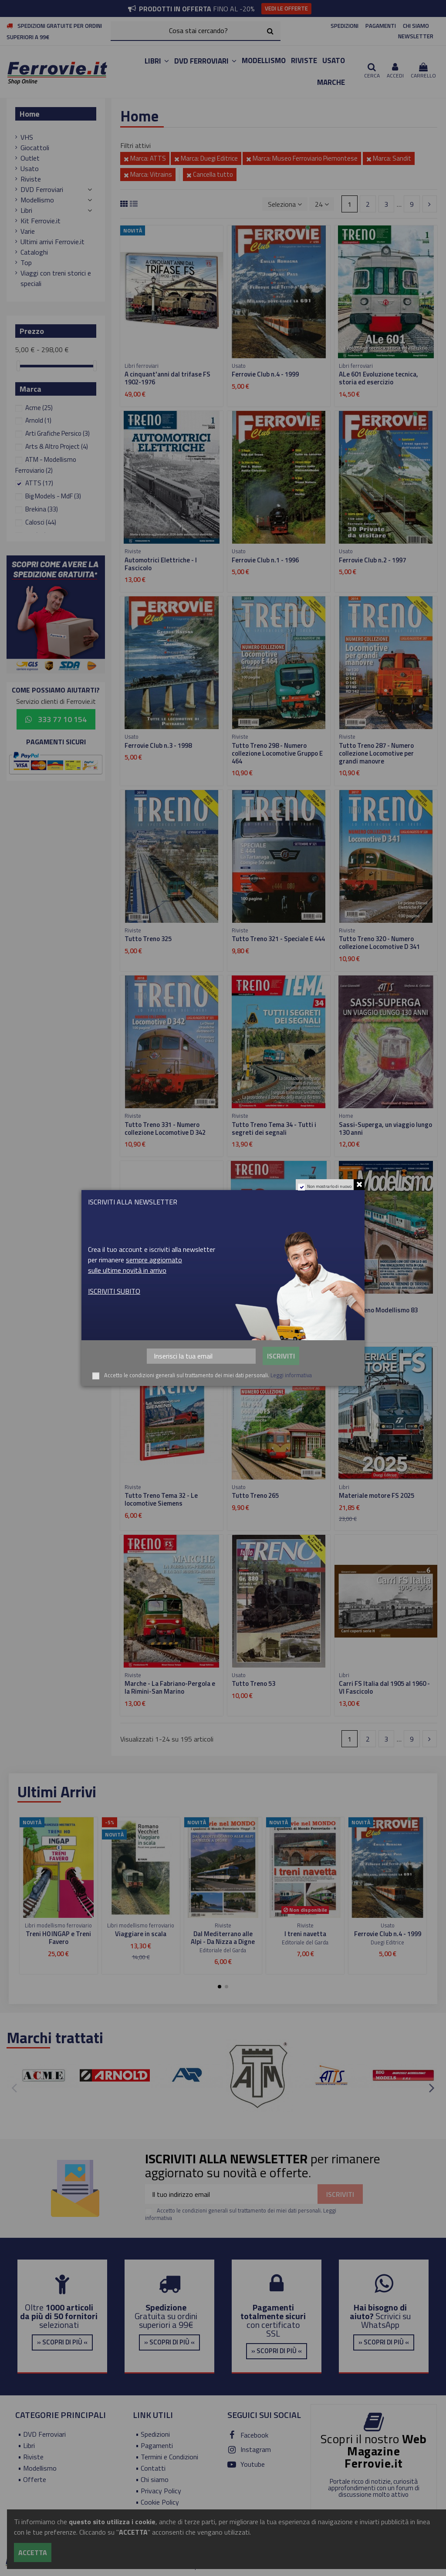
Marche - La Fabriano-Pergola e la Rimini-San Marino (170, 1687)
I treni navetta (305, 1934)
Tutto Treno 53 (253, 1683)
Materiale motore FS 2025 (376, 1495)
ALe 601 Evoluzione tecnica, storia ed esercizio (378, 378)
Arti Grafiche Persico (57, 433)
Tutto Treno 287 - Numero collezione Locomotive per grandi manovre (376, 753)
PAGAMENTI (380, 25)
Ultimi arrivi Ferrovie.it (52, 241)
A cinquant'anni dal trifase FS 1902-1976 (167, 378)
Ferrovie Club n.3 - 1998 (158, 745)
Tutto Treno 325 (148, 939)
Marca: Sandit (388, 158)
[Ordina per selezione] (284, 203)
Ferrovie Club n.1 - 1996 (265, 560)
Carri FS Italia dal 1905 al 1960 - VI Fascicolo (384, 1687)
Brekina (41, 509)
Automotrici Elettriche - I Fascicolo (161, 564)
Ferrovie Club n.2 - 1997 (372, 560)
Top (26, 262)
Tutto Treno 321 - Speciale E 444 (278, 939)
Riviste (30, 179)
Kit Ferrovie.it (40, 220)
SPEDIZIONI (344, 25)
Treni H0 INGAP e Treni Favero (58, 1938)
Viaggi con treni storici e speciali (55, 278)
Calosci (40, 522)
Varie (27, 231)
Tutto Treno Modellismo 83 (378, 1310)
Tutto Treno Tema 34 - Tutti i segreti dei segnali (274, 1128)
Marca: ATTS (145, 158)
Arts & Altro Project (56, 446)
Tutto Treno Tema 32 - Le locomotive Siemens (161, 1499)
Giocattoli (34, 147)
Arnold (38, 420)
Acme (39, 408)
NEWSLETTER (415, 36)
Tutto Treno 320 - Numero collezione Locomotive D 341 (379, 943)
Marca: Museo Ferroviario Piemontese (302, 158)
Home (30, 114)
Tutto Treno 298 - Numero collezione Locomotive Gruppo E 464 (277, 753)
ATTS (39, 483)
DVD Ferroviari (41, 189)
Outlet (30, 158)
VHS (26, 137)
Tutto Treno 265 (255, 1495)
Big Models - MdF (53, 496)
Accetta (32, 2552)
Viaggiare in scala (140, 1934)
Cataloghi (34, 252)
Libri (26, 210)
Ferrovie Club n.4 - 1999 (265, 374)
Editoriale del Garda (222, 1950)
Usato (29, 168)
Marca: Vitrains (148, 174)
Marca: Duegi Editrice (206, 158)
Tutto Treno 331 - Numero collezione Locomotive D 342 (165, 1128)
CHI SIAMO (416, 25)
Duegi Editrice (387, 1942)
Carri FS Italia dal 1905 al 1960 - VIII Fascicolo (170, 1314)
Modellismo (37, 200)
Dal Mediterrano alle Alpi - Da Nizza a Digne (223, 1938)
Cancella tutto (209, 174)
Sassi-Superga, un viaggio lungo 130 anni (385, 1128)
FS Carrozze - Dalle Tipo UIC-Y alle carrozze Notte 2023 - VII (275, 1314)
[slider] (18, 365)
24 (322, 204)
